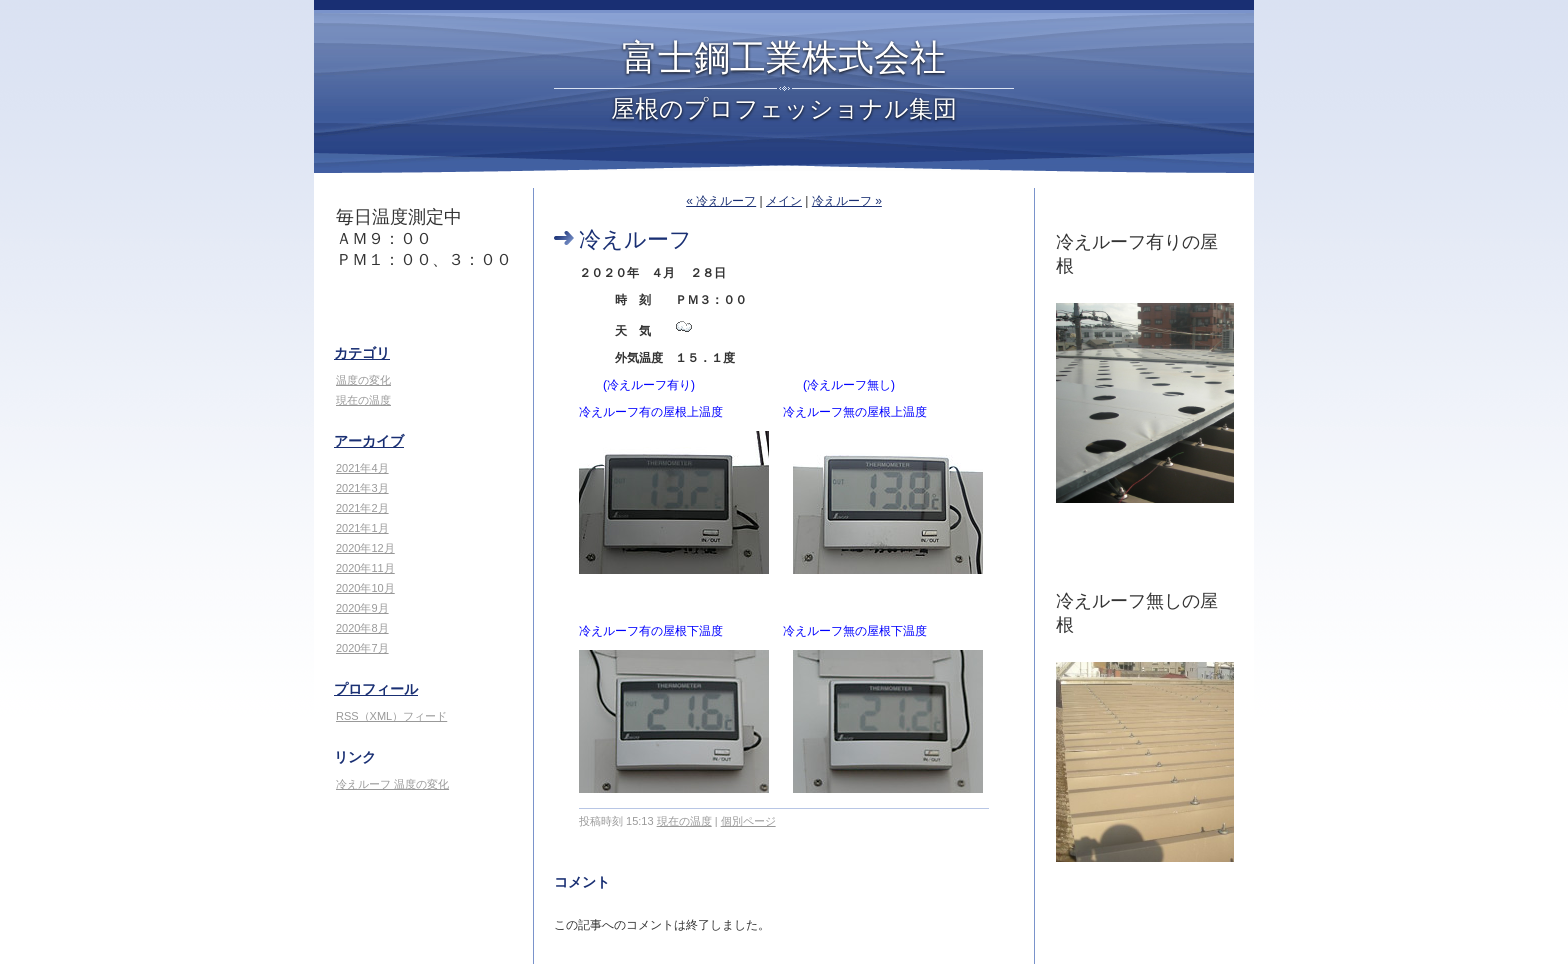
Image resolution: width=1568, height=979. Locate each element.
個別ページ (748, 821)
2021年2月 (362, 508)
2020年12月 (365, 548)
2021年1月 (362, 528)
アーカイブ (369, 441)
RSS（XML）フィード (391, 716)
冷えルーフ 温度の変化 (392, 784)
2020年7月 (362, 648)
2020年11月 (365, 568)
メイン (784, 201)
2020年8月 (362, 628)
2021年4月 (362, 468)
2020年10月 (365, 588)
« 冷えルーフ (721, 201)
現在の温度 (363, 400)
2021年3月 (362, 488)
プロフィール (376, 689)
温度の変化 (363, 380)
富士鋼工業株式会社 (784, 58)
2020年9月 (362, 608)
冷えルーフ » (847, 201)
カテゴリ (362, 353)
